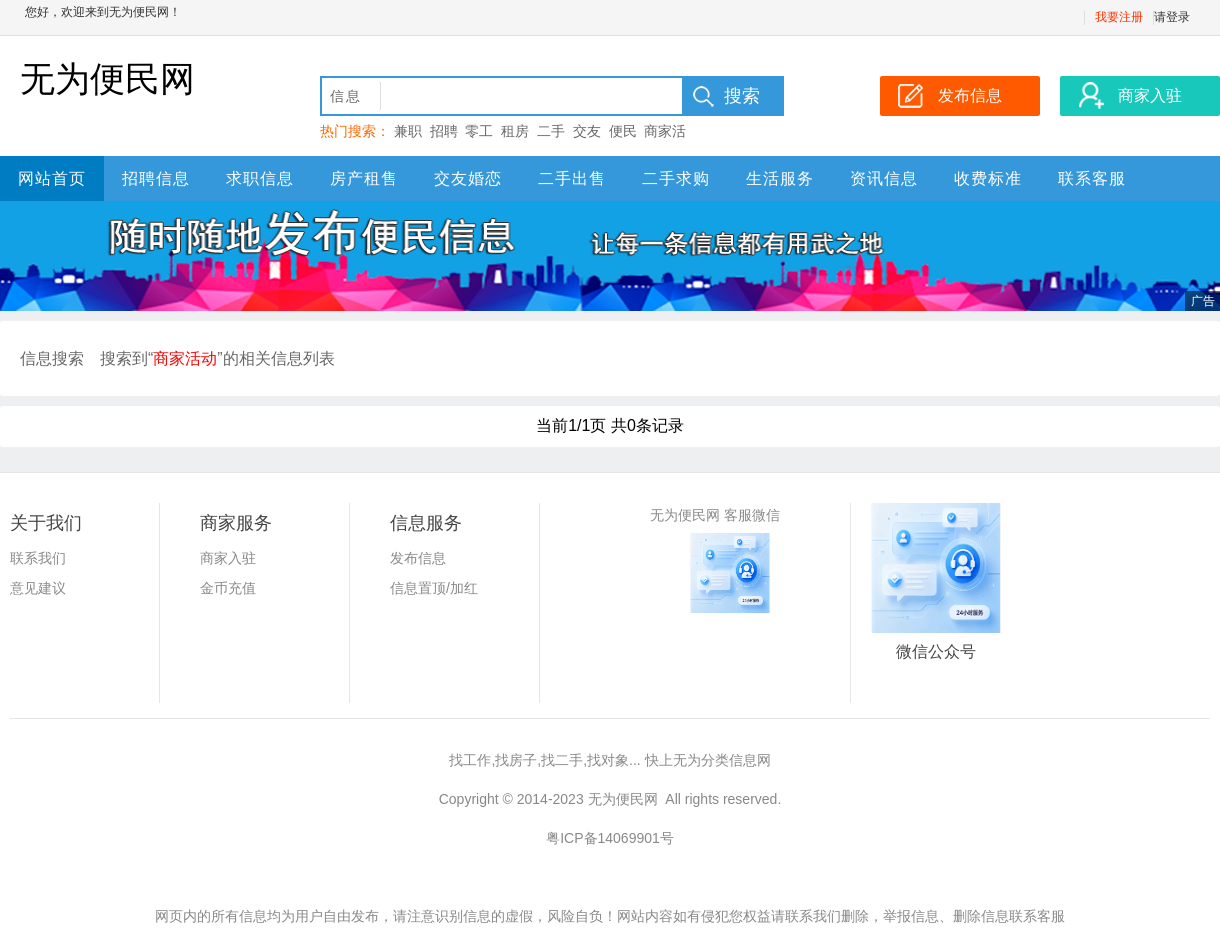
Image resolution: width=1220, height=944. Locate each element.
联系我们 (38, 558)
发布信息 (418, 558)
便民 (623, 131)
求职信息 (260, 178)
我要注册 (1119, 17)
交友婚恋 (468, 178)
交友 (587, 131)
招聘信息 (156, 178)
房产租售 (364, 178)
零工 (479, 131)
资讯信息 (884, 178)
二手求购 (676, 178)
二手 (551, 131)
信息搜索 (52, 358)
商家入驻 (228, 558)
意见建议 (38, 588)
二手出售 (572, 178)
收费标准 (988, 178)
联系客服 (1092, 178)
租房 (515, 131)
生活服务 (780, 178)
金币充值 (228, 588)
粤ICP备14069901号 (610, 838)
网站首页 (52, 178)
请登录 (1172, 17)
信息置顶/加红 (434, 588)
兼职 (408, 131)
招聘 (444, 131)
